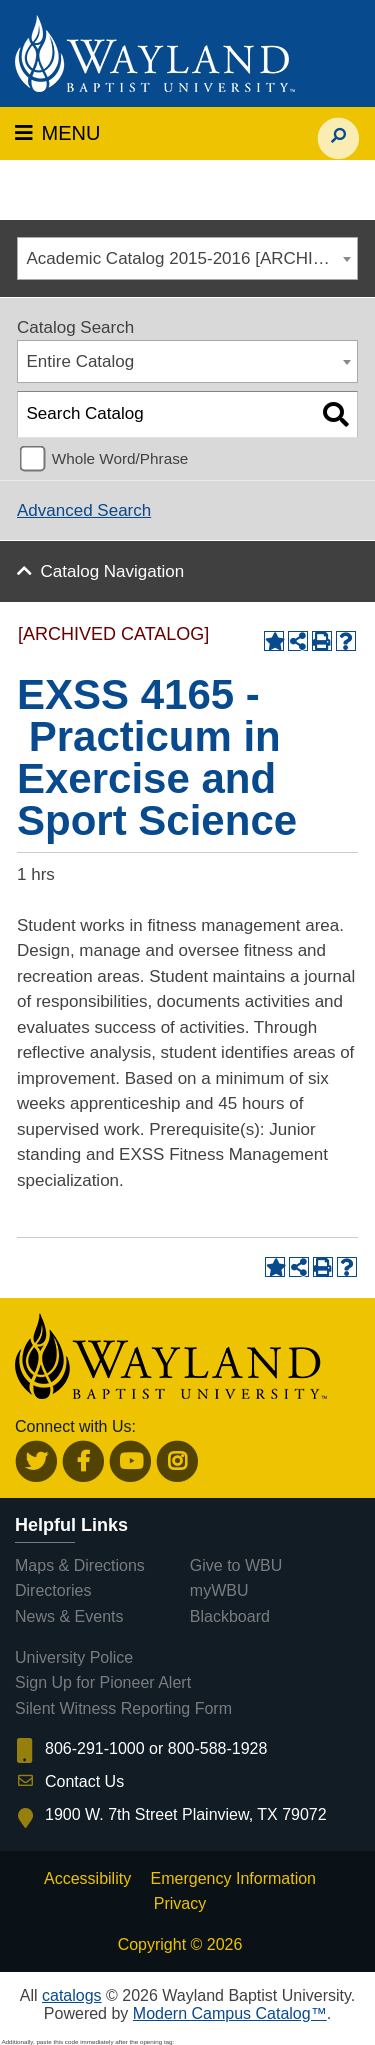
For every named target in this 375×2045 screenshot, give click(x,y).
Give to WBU (236, 1565)
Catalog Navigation (113, 571)
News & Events (69, 1616)
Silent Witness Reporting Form (123, 1708)
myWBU (219, 1590)
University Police (74, 1657)
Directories (53, 1590)
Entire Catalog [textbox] (81, 361)
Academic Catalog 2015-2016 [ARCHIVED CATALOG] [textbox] (192, 258)
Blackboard (230, 1616)
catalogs (72, 1995)
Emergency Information (233, 1878)
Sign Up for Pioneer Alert (103, 1682)
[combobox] (187, 258)
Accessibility (87, 1878)
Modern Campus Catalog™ (230, 2013)
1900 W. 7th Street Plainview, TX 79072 (186, 1814)
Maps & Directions (80, 1565)
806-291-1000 (95, 1748)
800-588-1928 (218, 1748)
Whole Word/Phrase (120, 458)
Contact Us (84, 1781)
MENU (57, 133)
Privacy (180, 1903)
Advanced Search (84, 510)
